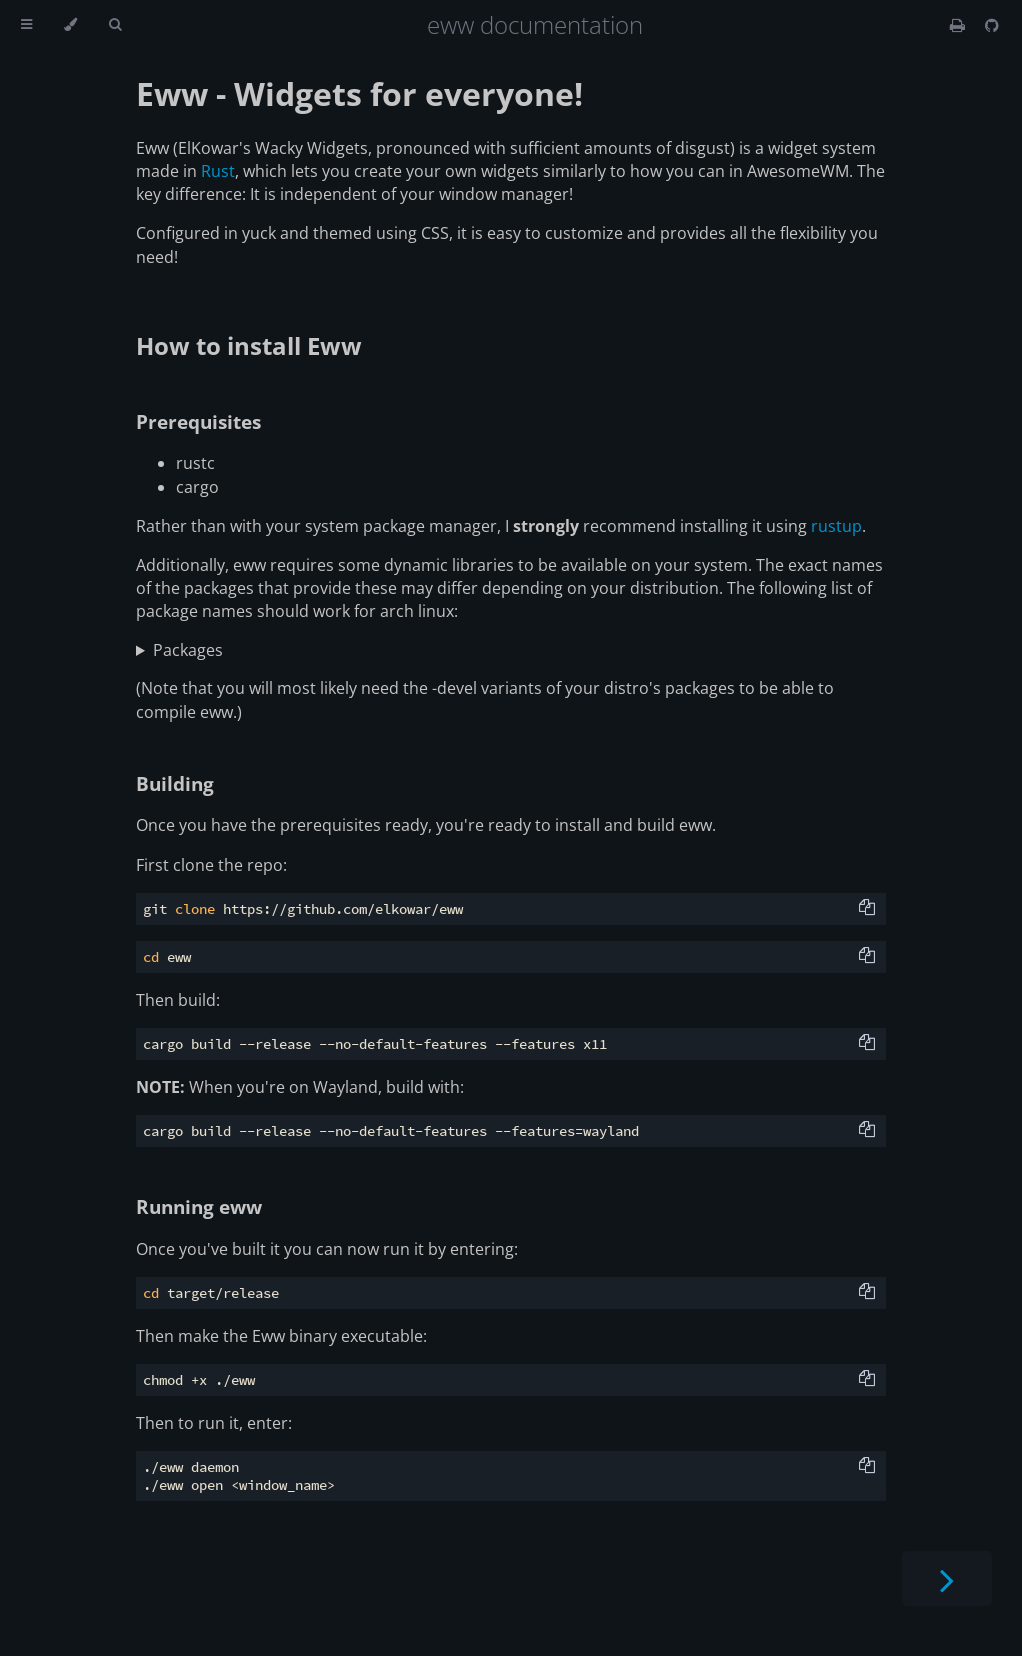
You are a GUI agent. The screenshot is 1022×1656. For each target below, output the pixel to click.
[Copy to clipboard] (867, 909)
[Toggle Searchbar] (115, 25)
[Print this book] (959, 25)
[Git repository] (992, 25)
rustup (836, 526)
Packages (188, 650)
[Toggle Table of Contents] (26, 25)
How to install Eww (249, 345)
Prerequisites (198, 421)
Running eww (199, 1206)
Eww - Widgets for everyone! (359, 93)
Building (175, 783)
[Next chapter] (947, 1578)
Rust (218, 171)
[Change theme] (70, 25)
